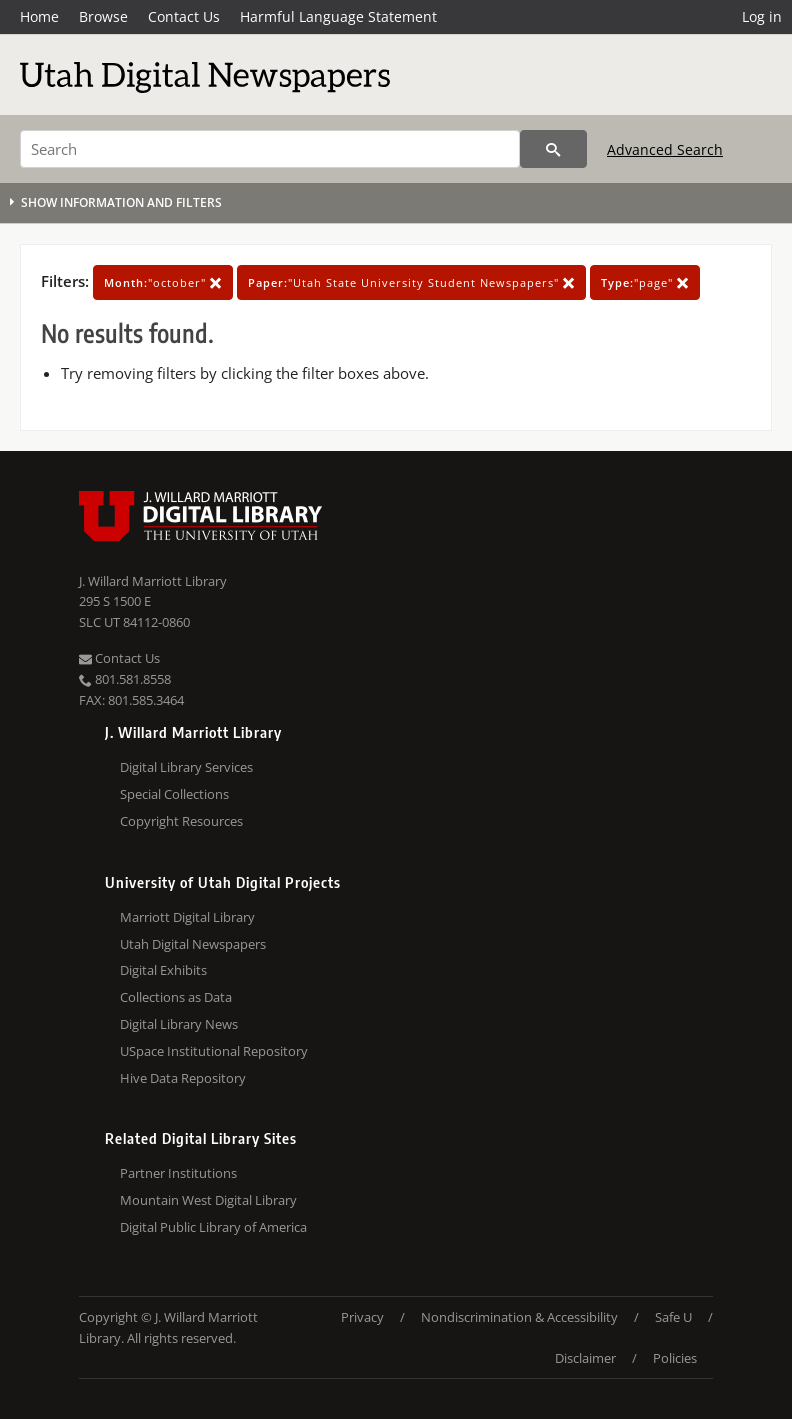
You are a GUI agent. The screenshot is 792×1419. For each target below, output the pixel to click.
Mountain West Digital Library (208, 1200)
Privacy (362, 1317)
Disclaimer (585, 1358)
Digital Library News (179, 1024)
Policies (675, 1358)
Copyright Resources (181, 821)
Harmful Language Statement (338, 16)
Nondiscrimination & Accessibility (519, 1317)
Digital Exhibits (163, 970)
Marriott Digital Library (187, 917)
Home (39, 16)
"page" (645, 282)
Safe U (673, 1317)
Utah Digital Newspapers (193, 944)
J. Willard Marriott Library (153, 581)
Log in (762, 16)
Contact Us (184, 16)
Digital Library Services (186, 767)
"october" (163, 282)
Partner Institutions (178, 1173)
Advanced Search (665, 149)
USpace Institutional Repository (214, 1051)
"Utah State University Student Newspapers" (411, 282)
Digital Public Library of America (213, 1227)
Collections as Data (176, 997)
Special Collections (174, 794)
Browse (103, 16)
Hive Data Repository (183, 1078)
